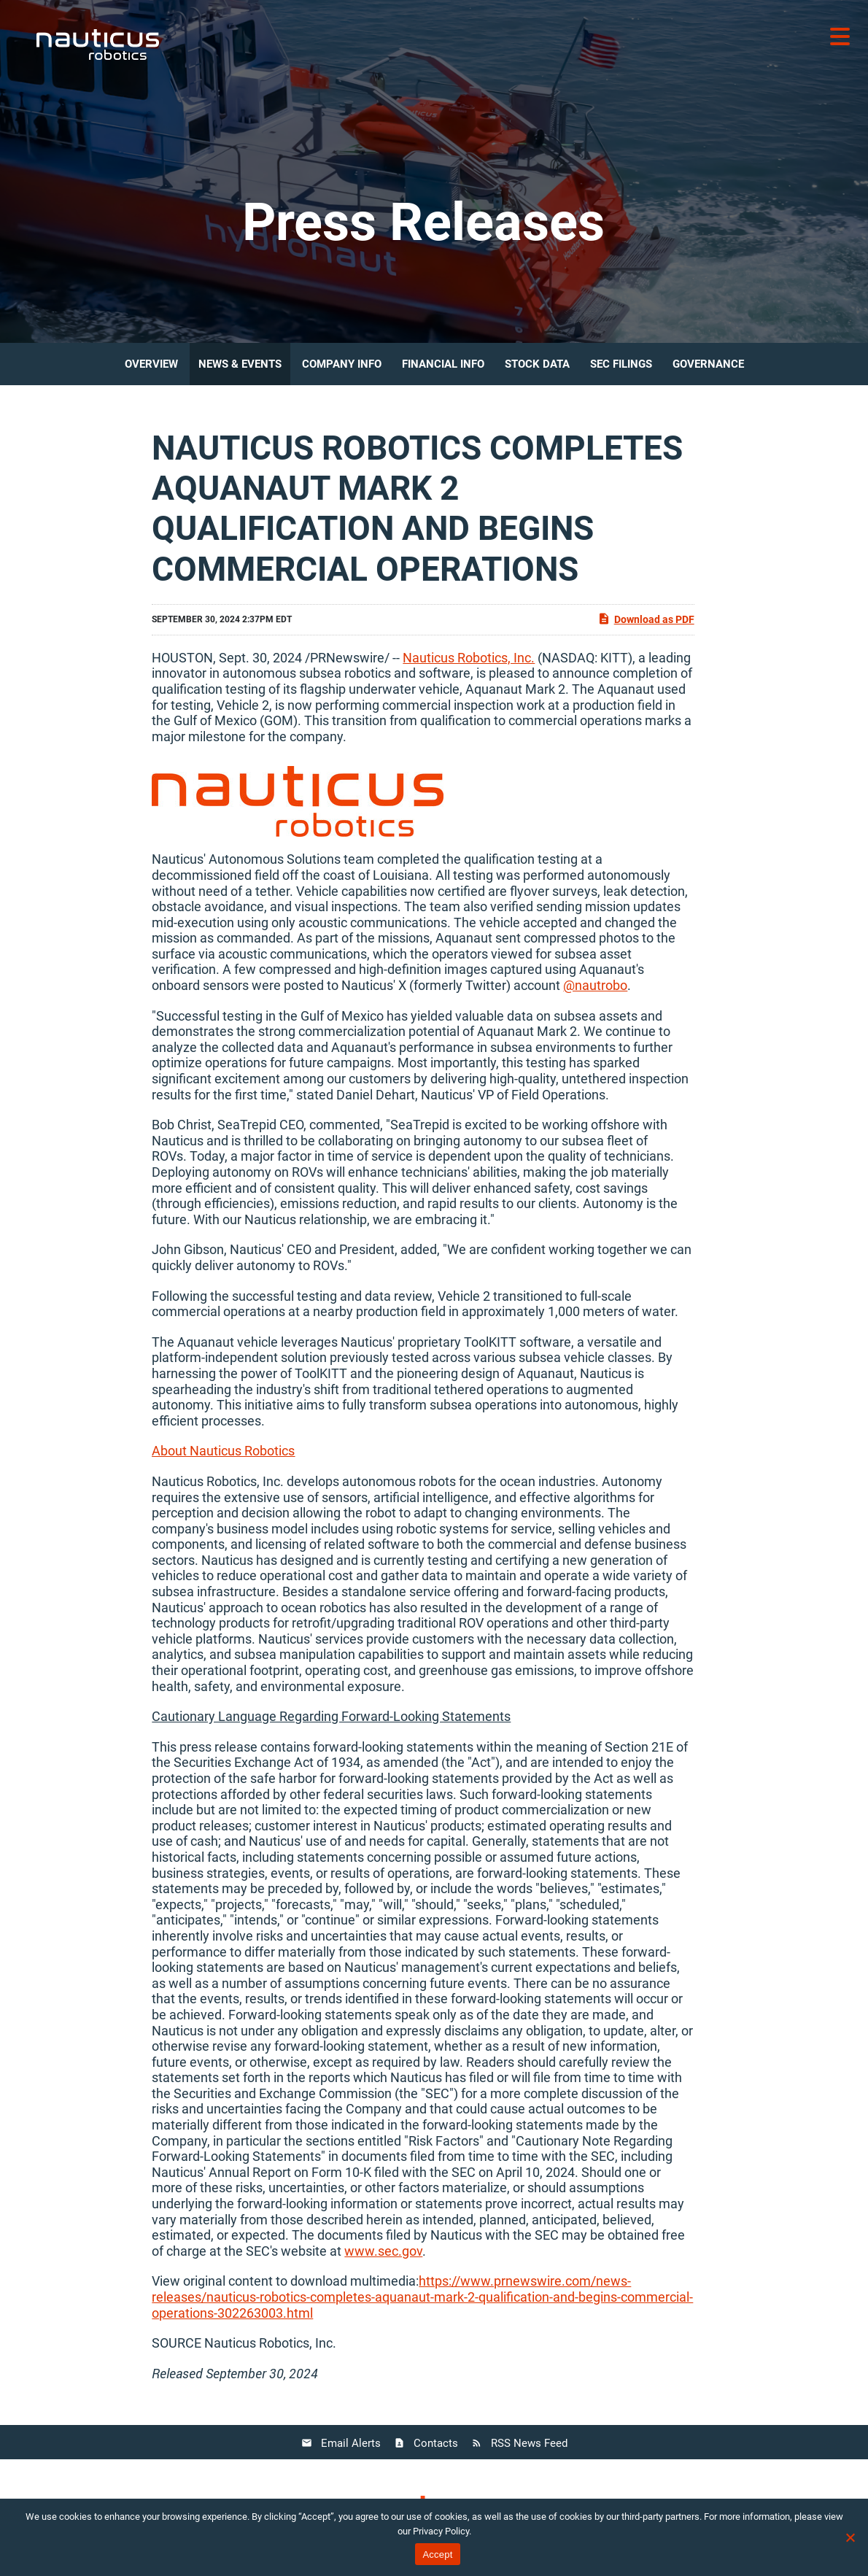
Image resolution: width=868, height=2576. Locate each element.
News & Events (240, 364)
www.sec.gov (383, 2251)
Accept (437, 2554)
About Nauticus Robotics (223, 1450)
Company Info (341, 364)
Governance (708, 364)
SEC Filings (621, 364)
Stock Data (537, 364)
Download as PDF (645, 618)
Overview (151, 364)
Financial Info (443, 364)
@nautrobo (595, 985)
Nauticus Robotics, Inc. (469, 657)
